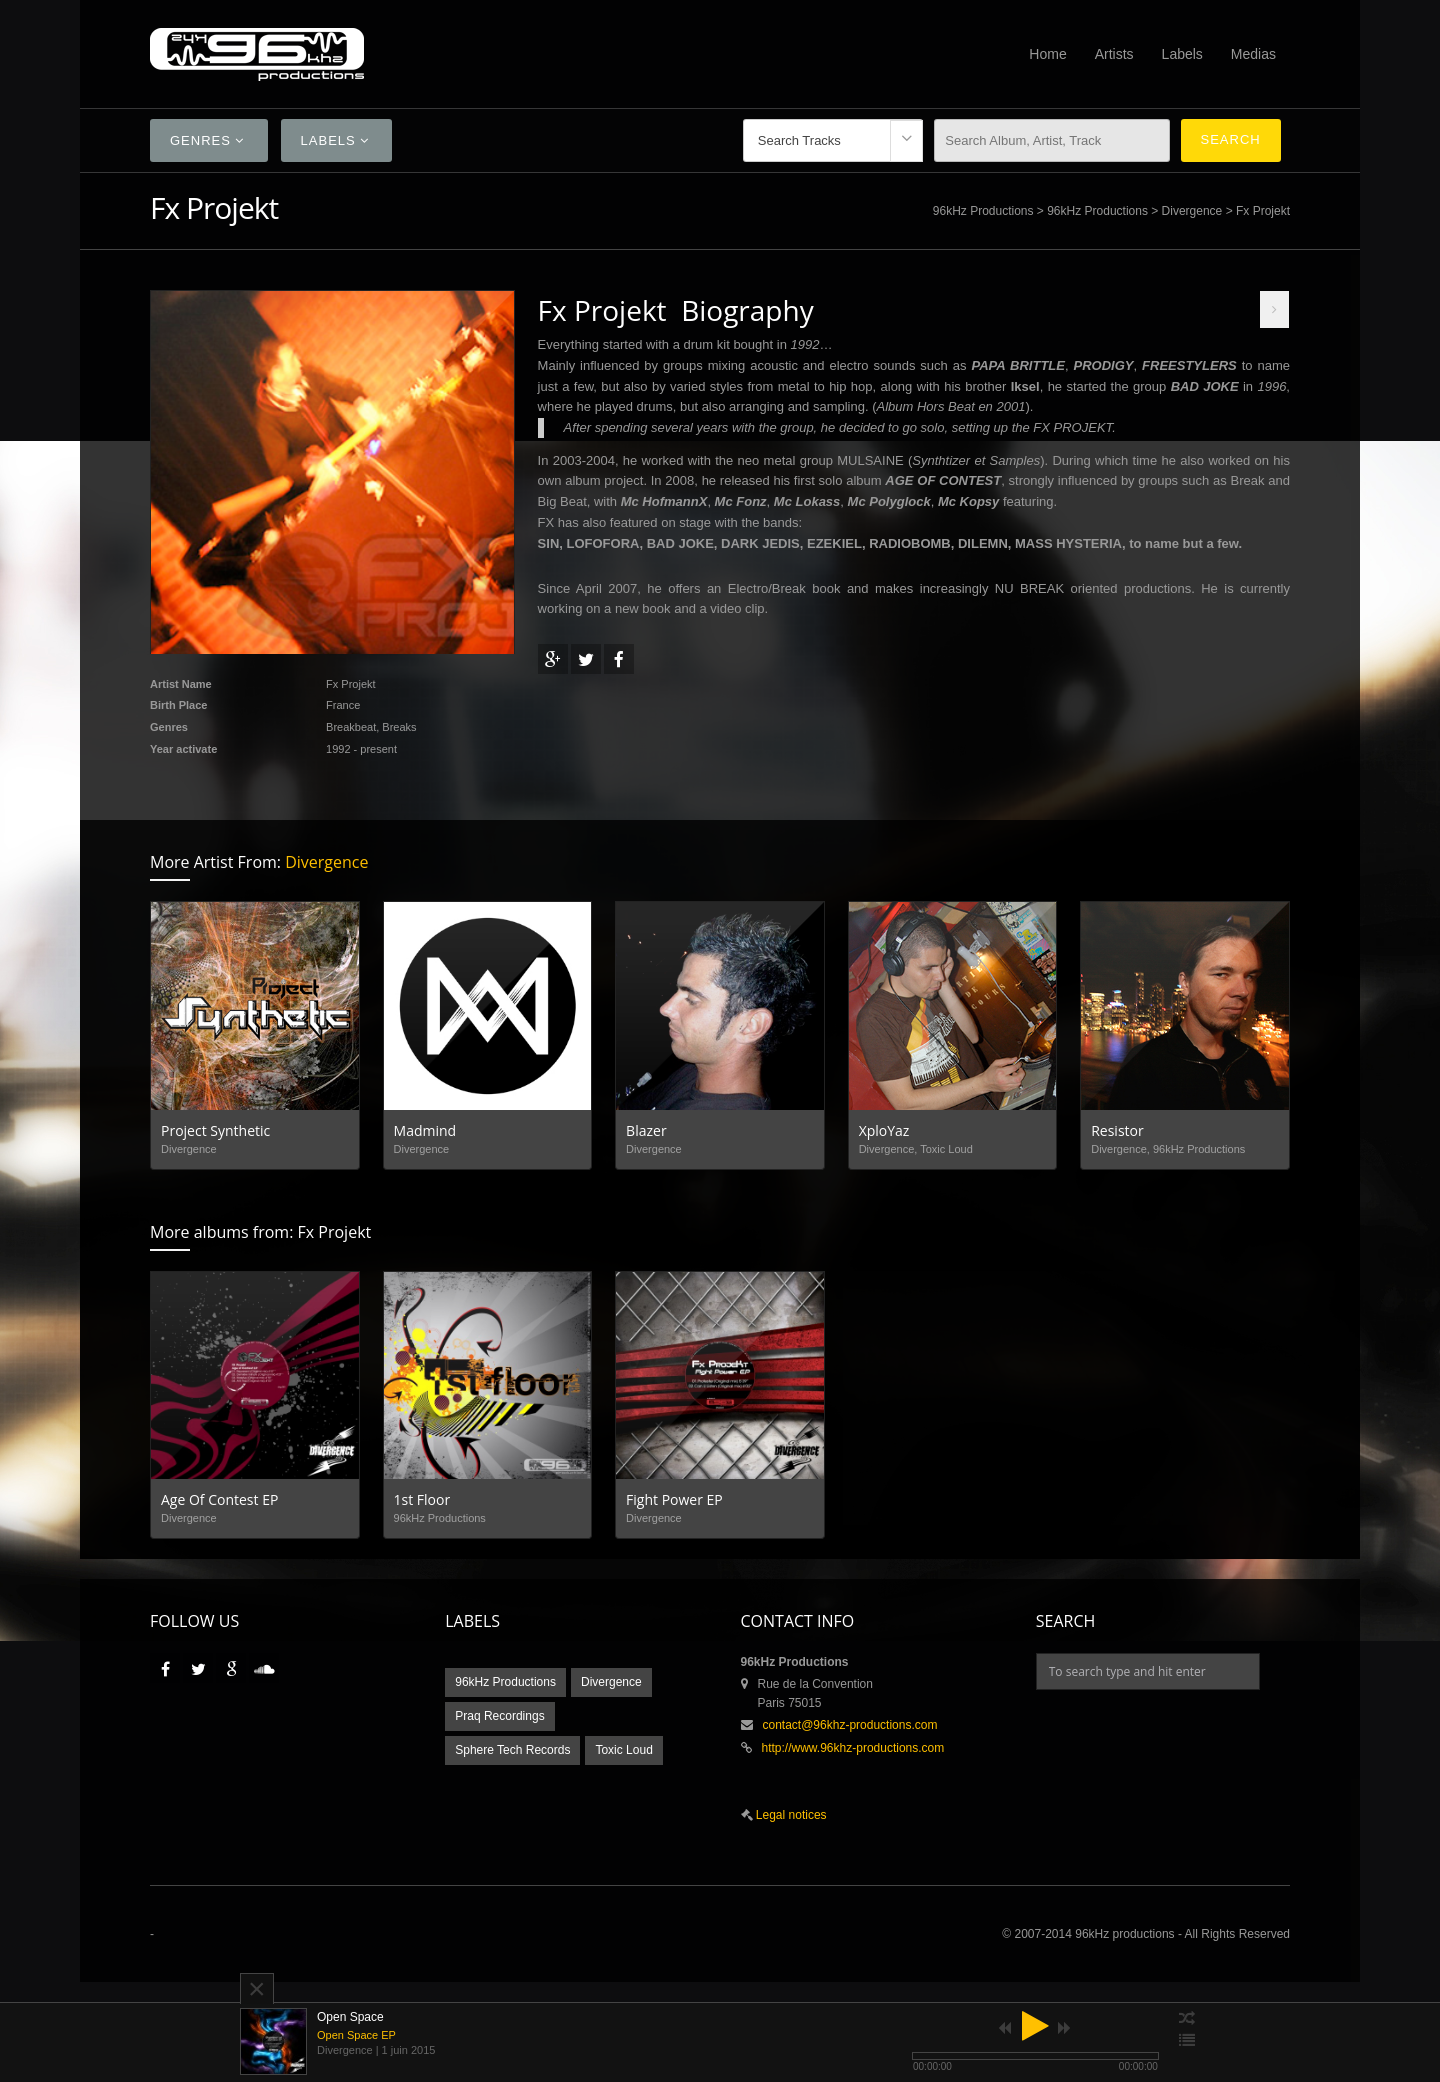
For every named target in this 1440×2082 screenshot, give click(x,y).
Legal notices (790, 1815)
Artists (1114, 54)
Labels (1182, 54)
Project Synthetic (215, 1130)
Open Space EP (356, 2035)
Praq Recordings (499, 1716)
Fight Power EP (674, 1499)
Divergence (1192, 211)
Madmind (425, 1130)
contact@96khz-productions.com (850, 1725)
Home (1047, 54)
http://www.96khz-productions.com (853, 1748)
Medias (1253, 54)
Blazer (646, 1130)
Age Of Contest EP (219, 1499)
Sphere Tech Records (512, 1750)
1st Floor (422, 1499)
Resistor (1117, 1130)
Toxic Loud (623, 1750)
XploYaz (884, 1130)
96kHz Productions (983, 211)
